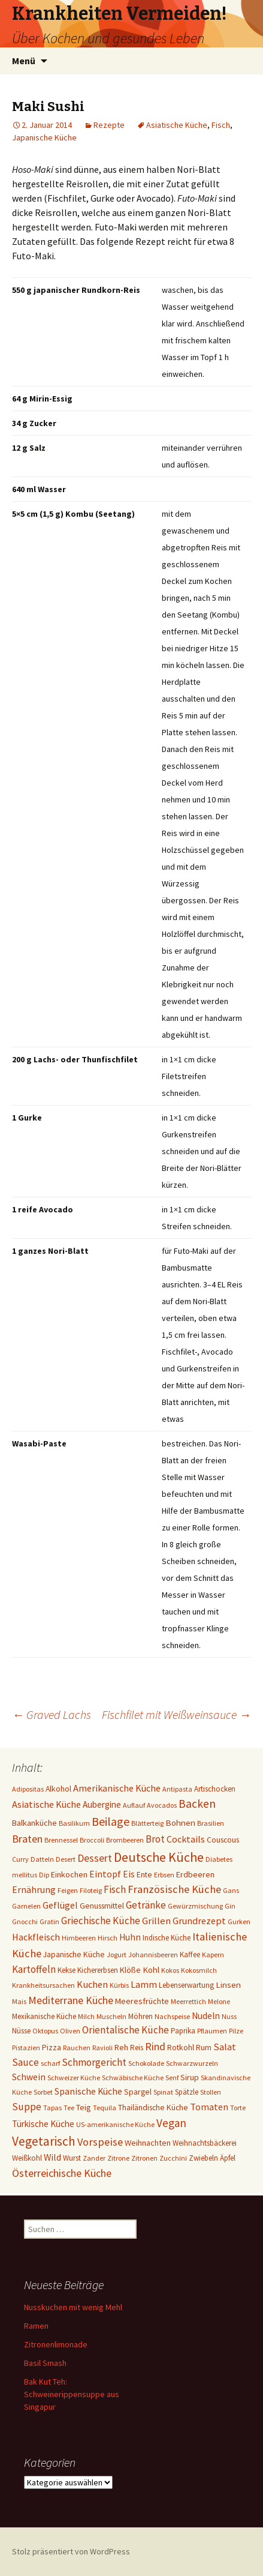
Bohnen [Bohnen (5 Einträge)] (180, 1822)
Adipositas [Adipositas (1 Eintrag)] (28, 1788)
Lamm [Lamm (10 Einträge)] (144, 1984)
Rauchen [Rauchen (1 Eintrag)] (76, 2047)
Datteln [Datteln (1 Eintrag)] (42, 1859)
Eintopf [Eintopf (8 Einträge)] (105, 1874)
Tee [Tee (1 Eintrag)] (69, 2107)
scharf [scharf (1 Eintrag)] (50, 2063)
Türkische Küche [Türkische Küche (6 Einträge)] (43, 2123)
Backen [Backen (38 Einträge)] (197, 1803)
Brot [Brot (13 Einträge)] (155, 1839)
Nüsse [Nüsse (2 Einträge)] (21, 2031)
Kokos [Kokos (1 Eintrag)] (170, 1970)
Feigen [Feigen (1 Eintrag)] (68, 1890)
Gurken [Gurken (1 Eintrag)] (239, 1921)
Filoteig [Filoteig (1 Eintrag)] (91, 1890)
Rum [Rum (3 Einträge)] (203, 2047)
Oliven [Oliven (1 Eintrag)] (70, 2030)
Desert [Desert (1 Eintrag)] (65, 1859)
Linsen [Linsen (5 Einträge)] (228, 1984)
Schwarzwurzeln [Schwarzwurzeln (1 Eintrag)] (192, 2063)
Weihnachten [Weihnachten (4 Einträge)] (148, 2142)
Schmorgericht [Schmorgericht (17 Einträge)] (94, 2062)
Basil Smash (45, 2363)
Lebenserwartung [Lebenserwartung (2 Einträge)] (186, 1985)
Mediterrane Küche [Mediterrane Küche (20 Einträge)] (70, 2000)
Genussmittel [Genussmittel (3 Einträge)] (102, 1905)
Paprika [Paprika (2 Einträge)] (183, 2031)
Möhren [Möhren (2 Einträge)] (140, 2016)
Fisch (220, 124)
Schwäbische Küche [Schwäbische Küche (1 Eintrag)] (133, 2077)
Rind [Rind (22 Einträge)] (155, 2046)
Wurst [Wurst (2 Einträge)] (72, 2158)
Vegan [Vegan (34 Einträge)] (171, 2123)
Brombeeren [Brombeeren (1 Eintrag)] (125, 1839)
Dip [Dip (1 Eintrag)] (44, 1874)
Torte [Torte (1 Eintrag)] (238, 2107)
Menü (23, 61)
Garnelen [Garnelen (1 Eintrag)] (26, 1905)
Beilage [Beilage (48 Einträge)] (110, 1821)
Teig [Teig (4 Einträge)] (83, 2107)
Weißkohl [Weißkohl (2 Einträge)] (27, 2158)
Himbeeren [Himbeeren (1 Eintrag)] (79, 1937)
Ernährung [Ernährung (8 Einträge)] (34, 1889)
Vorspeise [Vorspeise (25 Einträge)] (100, 2142)
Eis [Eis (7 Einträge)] (129, 1874)
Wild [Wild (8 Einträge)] (52, 2157)
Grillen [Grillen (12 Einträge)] (156, 1921)
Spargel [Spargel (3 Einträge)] (138, 2091)
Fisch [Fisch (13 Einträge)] (115, 1889)
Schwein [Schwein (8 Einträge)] (29, 2077)
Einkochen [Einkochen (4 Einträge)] (69, 1874)
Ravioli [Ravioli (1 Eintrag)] (102, 2047)
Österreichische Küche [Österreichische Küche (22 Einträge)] (61, 2173)
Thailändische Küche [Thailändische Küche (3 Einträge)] (153, 2107)
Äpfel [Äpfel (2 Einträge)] (227, 2158)
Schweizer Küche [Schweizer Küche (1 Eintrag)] (73, 2077)
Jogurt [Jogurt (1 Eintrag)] (116, 1954)
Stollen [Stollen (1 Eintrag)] (210, 2091)
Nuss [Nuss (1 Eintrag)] (229, 2016)
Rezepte (109, 124)
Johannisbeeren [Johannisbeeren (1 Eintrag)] (153, 1954)
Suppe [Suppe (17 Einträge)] (26, 2106)
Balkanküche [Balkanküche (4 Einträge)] (34, 1822)
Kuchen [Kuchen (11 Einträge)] (92, 1984)
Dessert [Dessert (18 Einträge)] (94, 1858)
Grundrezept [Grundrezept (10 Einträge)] (199, 1921)
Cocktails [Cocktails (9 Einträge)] (186, 1839)
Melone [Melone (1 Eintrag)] (219, 2001)
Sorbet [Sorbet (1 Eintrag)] (43, 2091)
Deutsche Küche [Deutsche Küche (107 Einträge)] (159, 1857)
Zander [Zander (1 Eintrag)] (94, 2157)
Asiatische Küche (176, 124)
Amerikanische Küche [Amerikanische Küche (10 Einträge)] (117, 1788)
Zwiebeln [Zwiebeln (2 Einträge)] (203, 2158)
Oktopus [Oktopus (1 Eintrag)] (45, 2030)
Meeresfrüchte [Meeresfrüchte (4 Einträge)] (142, 2001)
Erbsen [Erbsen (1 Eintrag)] (164, 1874)
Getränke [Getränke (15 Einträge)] (146, 1905)
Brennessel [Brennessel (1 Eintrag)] (61, 1839)
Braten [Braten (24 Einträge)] (27, 1839)
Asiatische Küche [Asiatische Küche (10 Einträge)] (46, 1804)
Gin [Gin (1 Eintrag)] (230, 1905)
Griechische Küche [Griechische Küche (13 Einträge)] (100, 1920)
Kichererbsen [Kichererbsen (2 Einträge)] (97, 1970)
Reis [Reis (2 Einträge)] (136, 2047)
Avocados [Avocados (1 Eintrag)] (162, 1805)
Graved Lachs (51, 1714)
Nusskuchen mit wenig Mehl (73, 2307)
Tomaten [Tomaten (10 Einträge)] (209, 2107)
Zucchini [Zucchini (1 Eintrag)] (173, 2157)
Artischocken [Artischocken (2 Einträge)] (214, 1789)
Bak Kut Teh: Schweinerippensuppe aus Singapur (71, 2394)
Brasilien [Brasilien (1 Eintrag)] (210, 1823)
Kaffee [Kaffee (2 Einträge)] (190, 1954)
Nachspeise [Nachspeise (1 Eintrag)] (172, 2016)
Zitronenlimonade (55, 2344)
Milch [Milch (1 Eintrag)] (86, 2016)
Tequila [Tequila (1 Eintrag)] (104, 2107)
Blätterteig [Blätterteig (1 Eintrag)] (147, 1823)
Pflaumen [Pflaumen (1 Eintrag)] (212, 2030)
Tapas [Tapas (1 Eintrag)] (52, 2107)
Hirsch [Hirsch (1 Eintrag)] (107, 1937)
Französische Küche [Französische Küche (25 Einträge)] (174, 1889)
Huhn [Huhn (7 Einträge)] (130, 1937)
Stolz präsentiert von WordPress (71, 2551)
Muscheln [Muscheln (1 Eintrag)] (111, 2016)
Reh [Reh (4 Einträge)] (121, 2047)
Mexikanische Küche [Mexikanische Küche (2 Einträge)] (44, 2016)
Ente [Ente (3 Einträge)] (144, 1874)
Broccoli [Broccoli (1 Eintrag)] (92, 1839)
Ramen (36, 2325)
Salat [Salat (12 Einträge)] (224, 2047)
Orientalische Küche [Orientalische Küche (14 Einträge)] (125, 2029)
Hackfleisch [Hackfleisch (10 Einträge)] (36, 1937)
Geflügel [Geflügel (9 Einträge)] (60, 1905)
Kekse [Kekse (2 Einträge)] (66, 1970)
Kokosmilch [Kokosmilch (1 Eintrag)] (199, 1970)
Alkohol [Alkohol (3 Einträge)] (58, 1788)
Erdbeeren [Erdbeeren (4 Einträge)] (195, 1874)
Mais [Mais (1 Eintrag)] (19, 2001)
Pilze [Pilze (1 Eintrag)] (236, 2030)
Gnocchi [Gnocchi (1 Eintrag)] (25, 1921)
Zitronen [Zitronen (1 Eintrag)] (144, 2157)
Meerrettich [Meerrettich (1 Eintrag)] (188, 2001)
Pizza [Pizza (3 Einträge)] (51, 2047)
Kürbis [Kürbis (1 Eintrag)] (119, 1985)
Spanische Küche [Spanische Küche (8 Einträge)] (88, 2091)
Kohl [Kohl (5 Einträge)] (151, 1969)
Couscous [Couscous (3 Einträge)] (223, 1839)
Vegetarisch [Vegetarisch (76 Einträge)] (43, 2141)
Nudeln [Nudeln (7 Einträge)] (206, 2015)
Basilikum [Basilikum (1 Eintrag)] (74, 1823)
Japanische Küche (44, 137)
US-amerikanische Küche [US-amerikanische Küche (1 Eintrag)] (115, 2124)
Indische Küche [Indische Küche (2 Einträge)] (167, 1938)
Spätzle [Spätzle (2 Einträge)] (186, 2092)
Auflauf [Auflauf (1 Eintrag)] (134, 1805)
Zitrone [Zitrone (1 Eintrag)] (118, 2157)
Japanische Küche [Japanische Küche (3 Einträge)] (74, 1954)
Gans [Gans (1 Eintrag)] (231, 1890)
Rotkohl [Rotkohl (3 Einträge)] (180, 2047)
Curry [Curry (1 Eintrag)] (20, 1859)
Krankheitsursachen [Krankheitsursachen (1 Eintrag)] (43, 1985)
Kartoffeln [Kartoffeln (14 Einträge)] (34, 1969)
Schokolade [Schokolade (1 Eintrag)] (146, 2063)
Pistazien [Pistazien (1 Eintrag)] (26, 2047)
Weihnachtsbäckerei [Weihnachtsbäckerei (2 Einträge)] (205, 2143)
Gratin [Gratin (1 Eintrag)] (49, 1921)
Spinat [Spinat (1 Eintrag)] (163, 2091)
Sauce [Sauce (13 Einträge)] (25, 2062)
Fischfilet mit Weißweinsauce (176, 1714)
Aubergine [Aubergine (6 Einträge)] (102, 1804)
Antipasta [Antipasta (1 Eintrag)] (177, 1788)
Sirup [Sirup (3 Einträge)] (189, 2077)
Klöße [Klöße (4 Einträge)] (130, 1969)
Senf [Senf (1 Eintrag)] (172, 2077)
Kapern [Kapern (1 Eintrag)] (213, 1954)
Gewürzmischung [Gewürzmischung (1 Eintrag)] (195, 1905)
